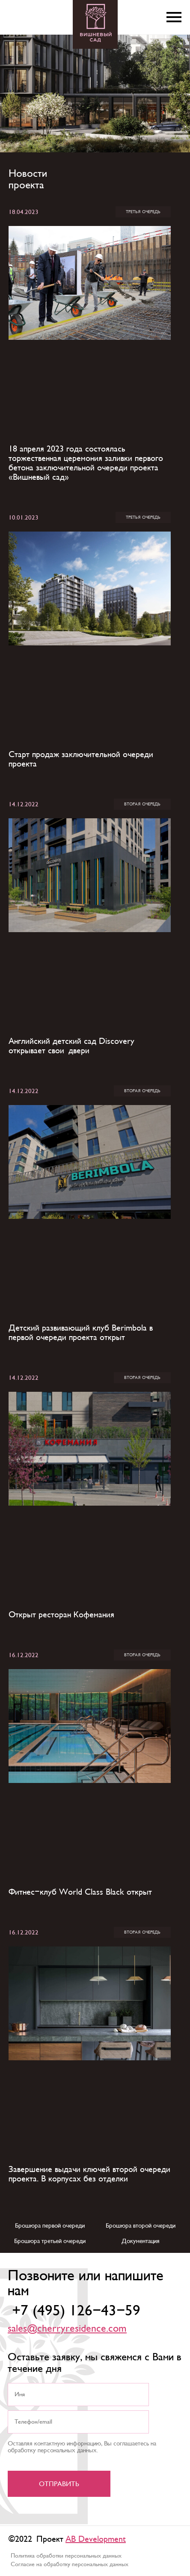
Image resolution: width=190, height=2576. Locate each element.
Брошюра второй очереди (140, 2225)
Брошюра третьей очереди (50, 2240)
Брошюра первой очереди (50, 2225)
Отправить (59, 2484)
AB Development (95, 2539)
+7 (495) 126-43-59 (76, 2311)
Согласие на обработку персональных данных (69, 2564)
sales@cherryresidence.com (67, 2328)
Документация (141, 2240)
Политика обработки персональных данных (66, 2555)
